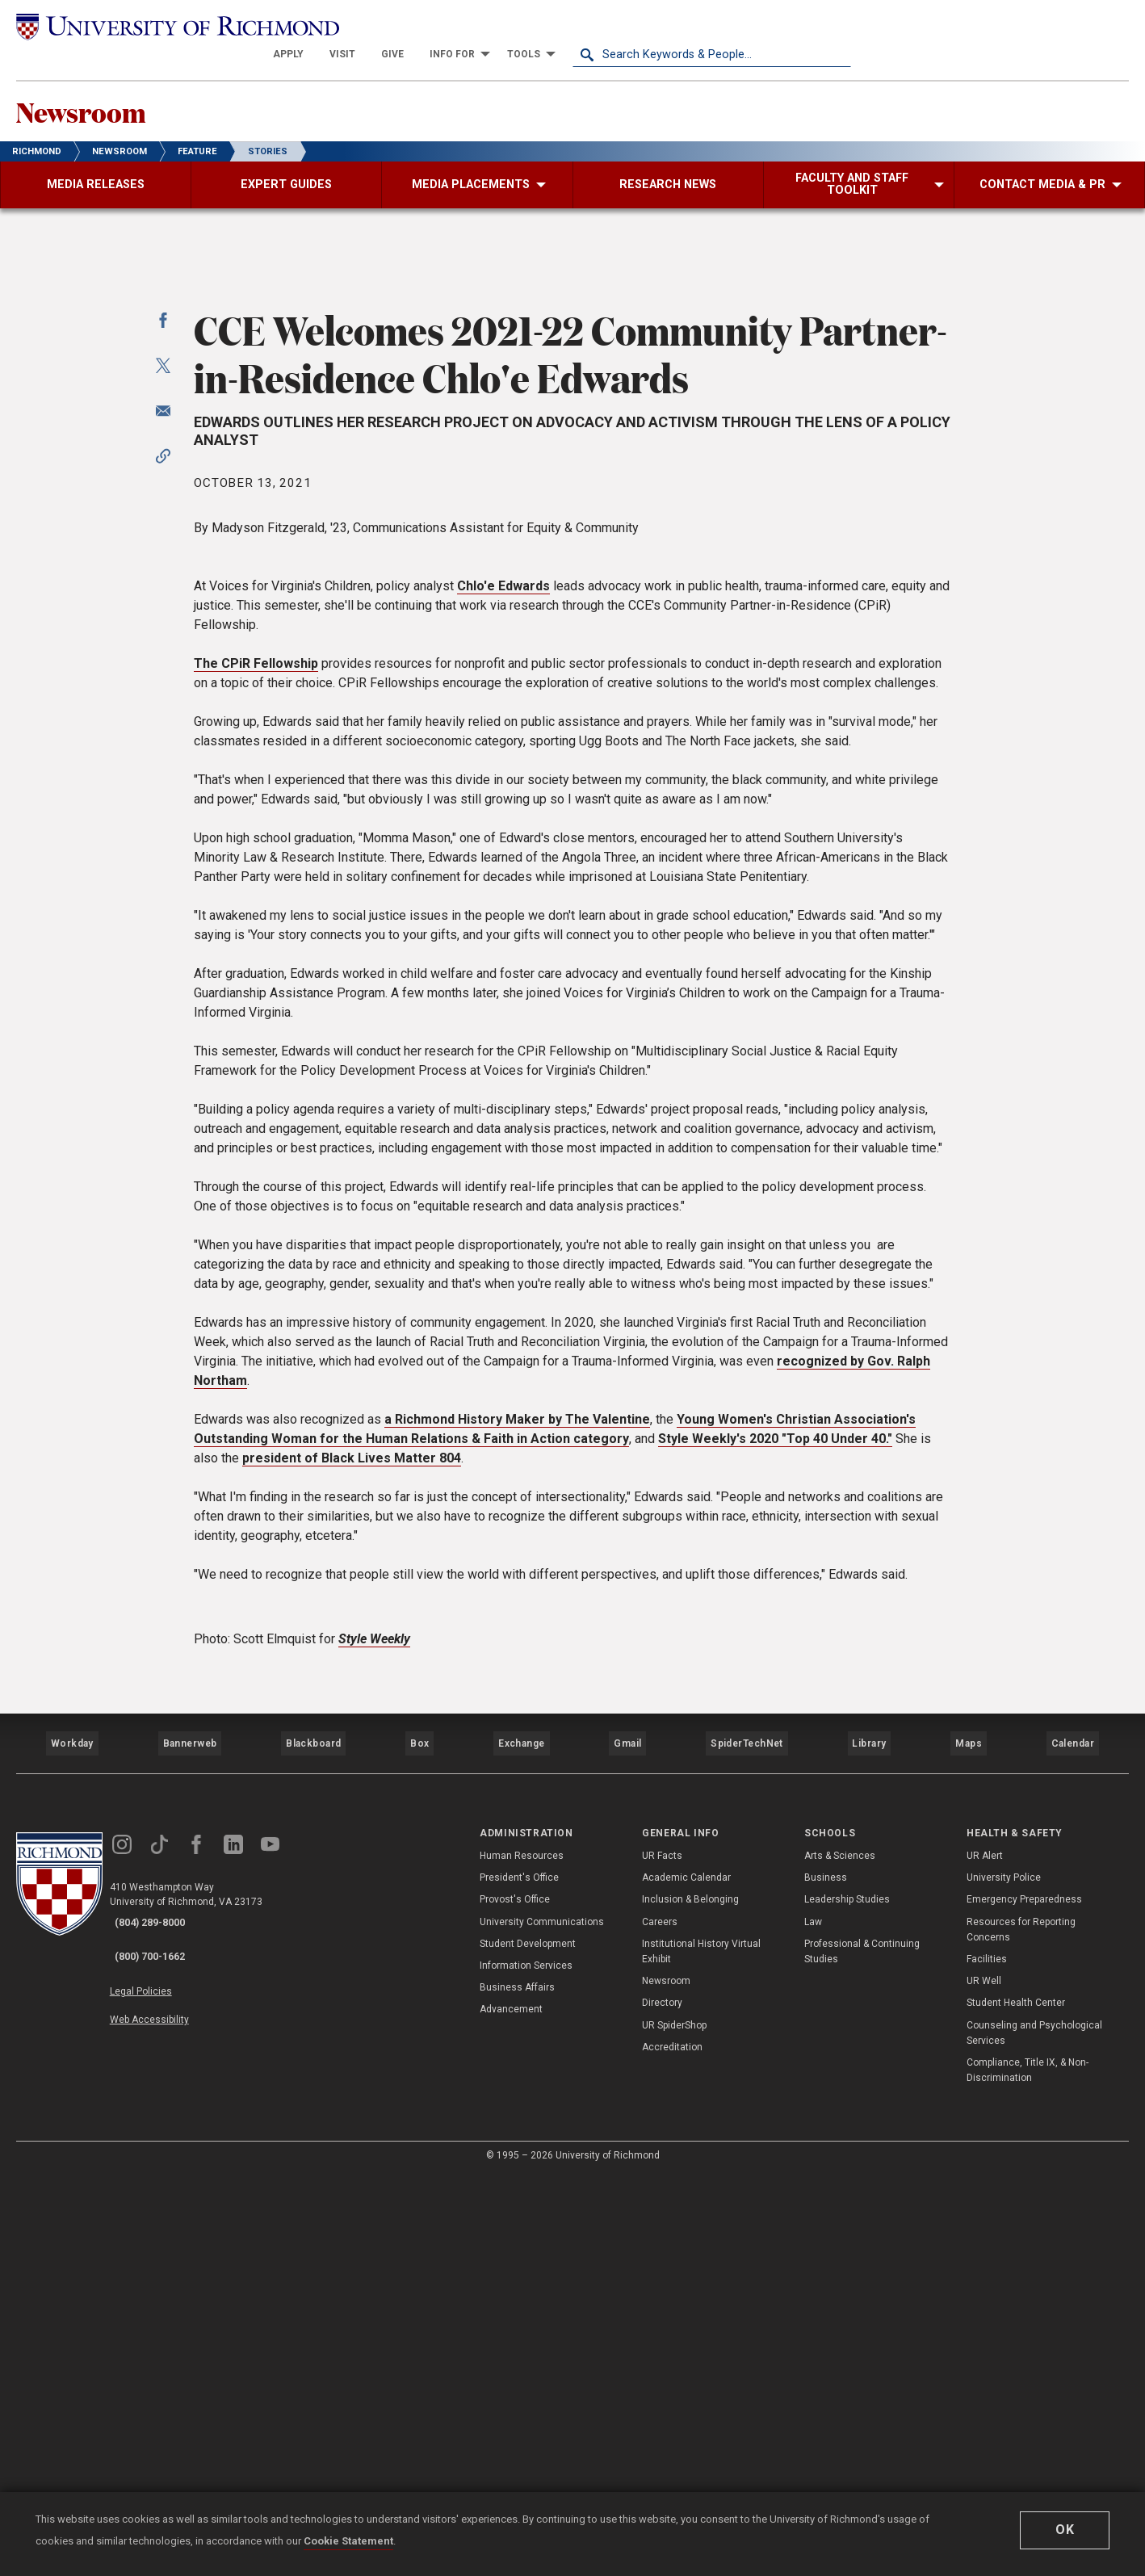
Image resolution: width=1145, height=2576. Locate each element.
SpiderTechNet (747, 2153)
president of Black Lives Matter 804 (351, 1878)
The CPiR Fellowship (256, 1083)
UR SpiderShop (674, 2425)
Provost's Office (515, 2299)
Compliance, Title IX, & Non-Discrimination (1027, 2470)
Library (867, 2153)
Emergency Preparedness (1024, 2299)
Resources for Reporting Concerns (1021, 2329)
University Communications (542, 2321)
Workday (71, 2153)
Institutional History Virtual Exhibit (701, 2352)
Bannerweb (189, 2153)
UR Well (984, 2381)
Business (825, 2278)
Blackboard (312, 2153)
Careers (659, 2321)
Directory (662, 2403)
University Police (1004, 2278)
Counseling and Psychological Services (1034, 2432)
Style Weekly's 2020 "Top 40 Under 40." (775, 1858)
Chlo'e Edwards (503, 1005)
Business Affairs (517, 2387)
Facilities (987, 2359)
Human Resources (522, 2256)
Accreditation (672, 2447)
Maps (967, 2153)
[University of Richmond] (155, 26)
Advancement (511, 2409)
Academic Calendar (686, 2278)
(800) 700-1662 (162, 2344)
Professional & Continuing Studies (862, 2352)
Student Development (528, 2344)
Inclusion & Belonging (690, 2299)
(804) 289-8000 (162, 2323)
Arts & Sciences (839, 2256)
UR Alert (985, 2256)
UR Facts (662, 2256)
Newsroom (105, 89)
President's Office (519, 2278)
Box (418, 2153)
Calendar (1072, 2153)
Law (813, 2321)
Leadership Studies (847, 2299)
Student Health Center (1016, 2403)
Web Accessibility (168, 2393)
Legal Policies (159, 2375)
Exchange (522, 2153)
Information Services (526, 2366)
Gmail (630, 2153)
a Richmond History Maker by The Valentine (517, 1839)
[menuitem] (567, 26)
